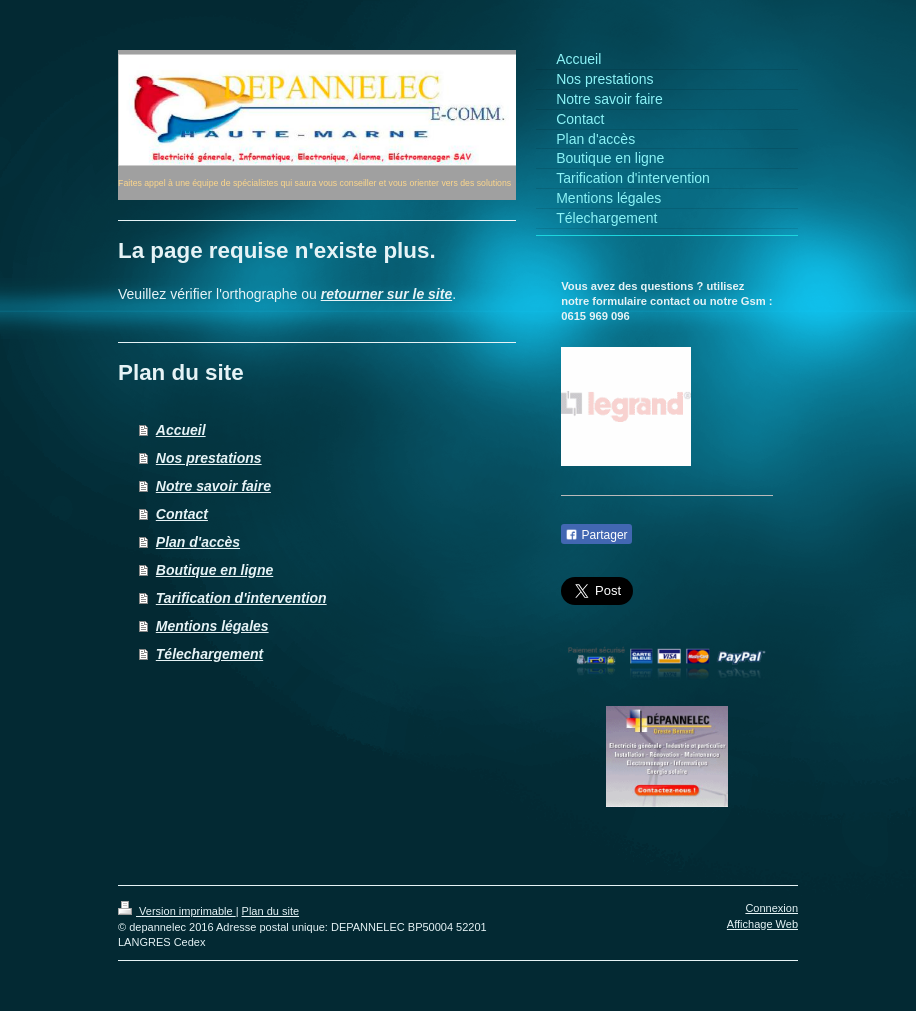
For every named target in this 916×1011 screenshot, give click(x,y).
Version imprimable (177, 911)
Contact (182, 514)
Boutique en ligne (214, 570)
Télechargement (209, 654)
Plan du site (270, 911)
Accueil (181, 430)
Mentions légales (212, 626)
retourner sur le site (387, 294)
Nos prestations (209, 458)
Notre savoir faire (213, 486)
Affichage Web (762, 924)
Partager (596, 535)
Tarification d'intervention (241, 598)
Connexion (771, 908)
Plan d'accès (198, 542)
